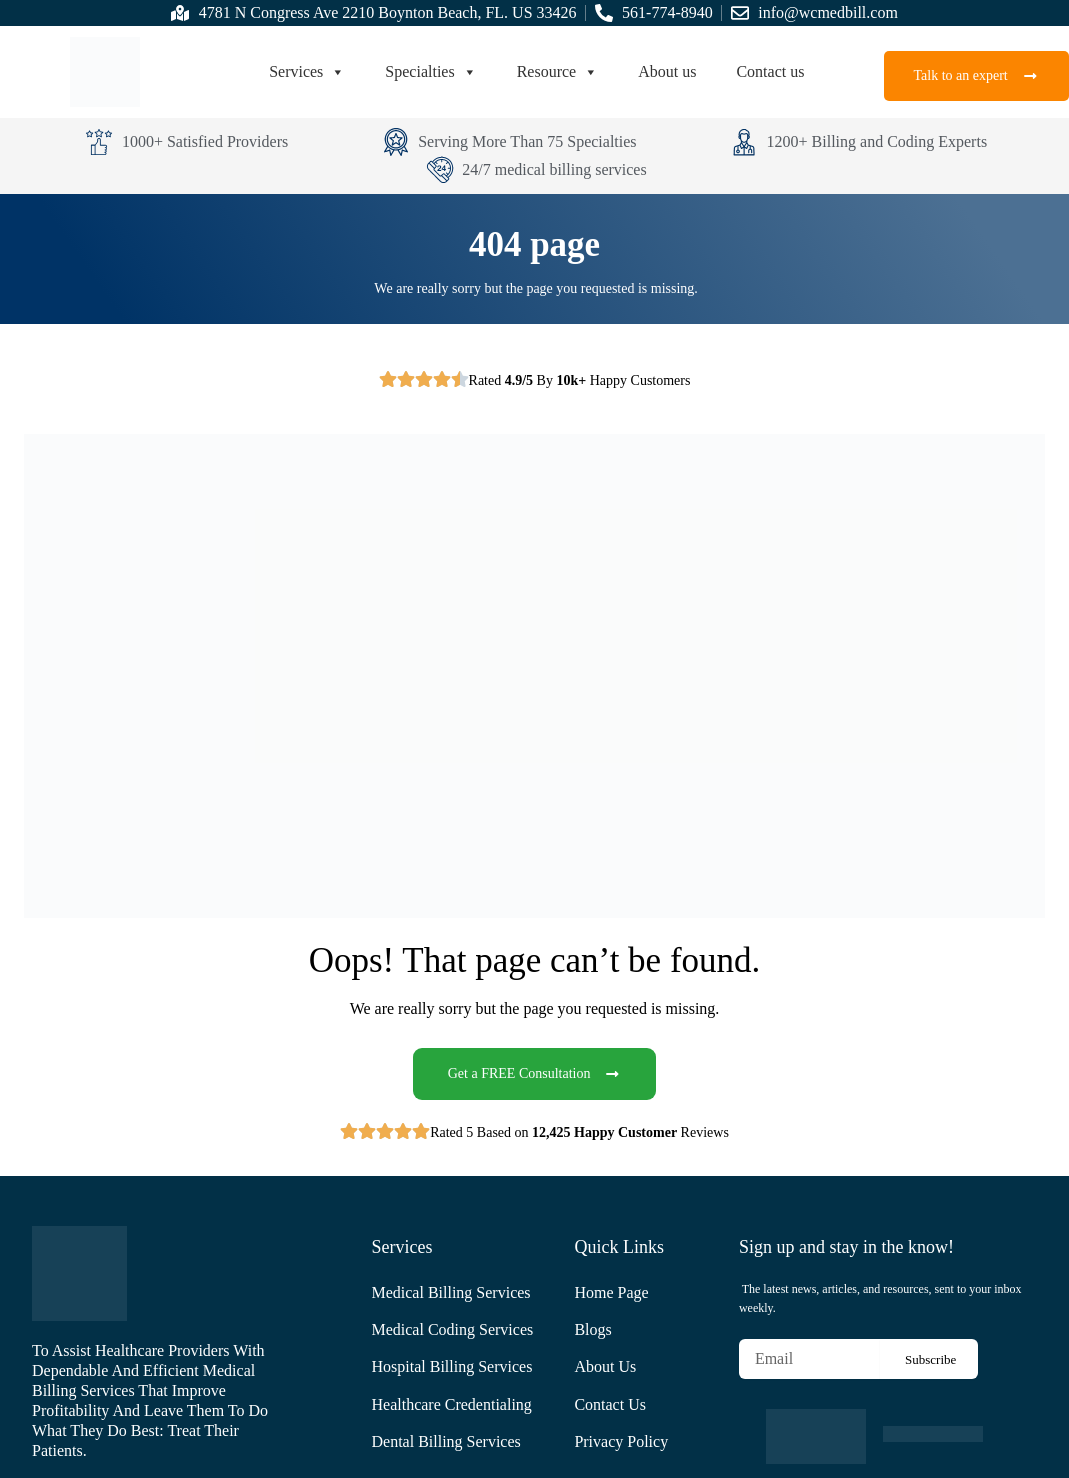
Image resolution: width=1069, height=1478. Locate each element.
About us (667, 71)
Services (307, 72)
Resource (558, 72)
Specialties (430, 72)
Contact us (770, 71)
